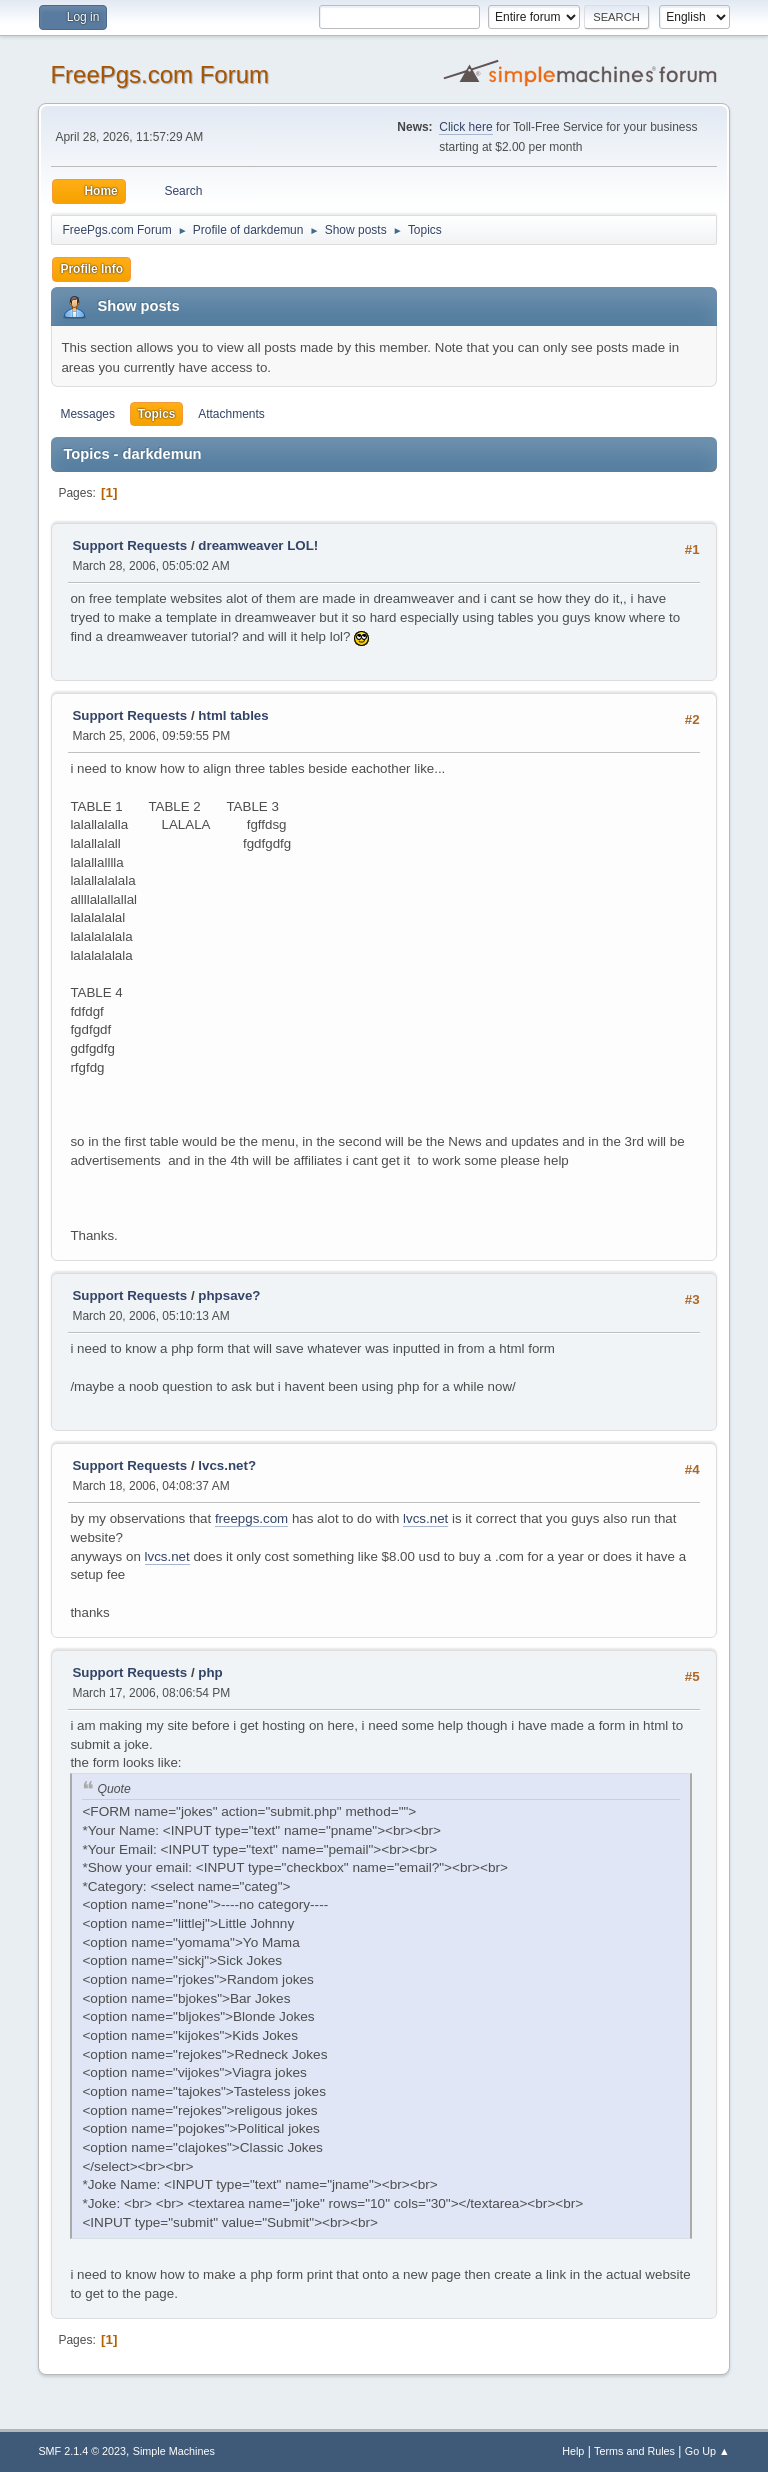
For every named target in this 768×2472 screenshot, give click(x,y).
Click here (465, 127)
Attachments (231, 414)
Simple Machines (174, 2451)
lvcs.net (425, 1518)
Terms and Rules (634, 2451)
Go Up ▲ (707, 2451)
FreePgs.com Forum (159, 74)
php (210, 1672)
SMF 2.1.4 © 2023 (82, 2451)
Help (573, 2451)
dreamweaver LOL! (258, 545)
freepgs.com (251, 1518)
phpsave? (229, 1295)
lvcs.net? (227, 1465)
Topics (157, 414)
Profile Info (91, 269)
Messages (87, 414)
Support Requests (129, 545)
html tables (233, 715)
